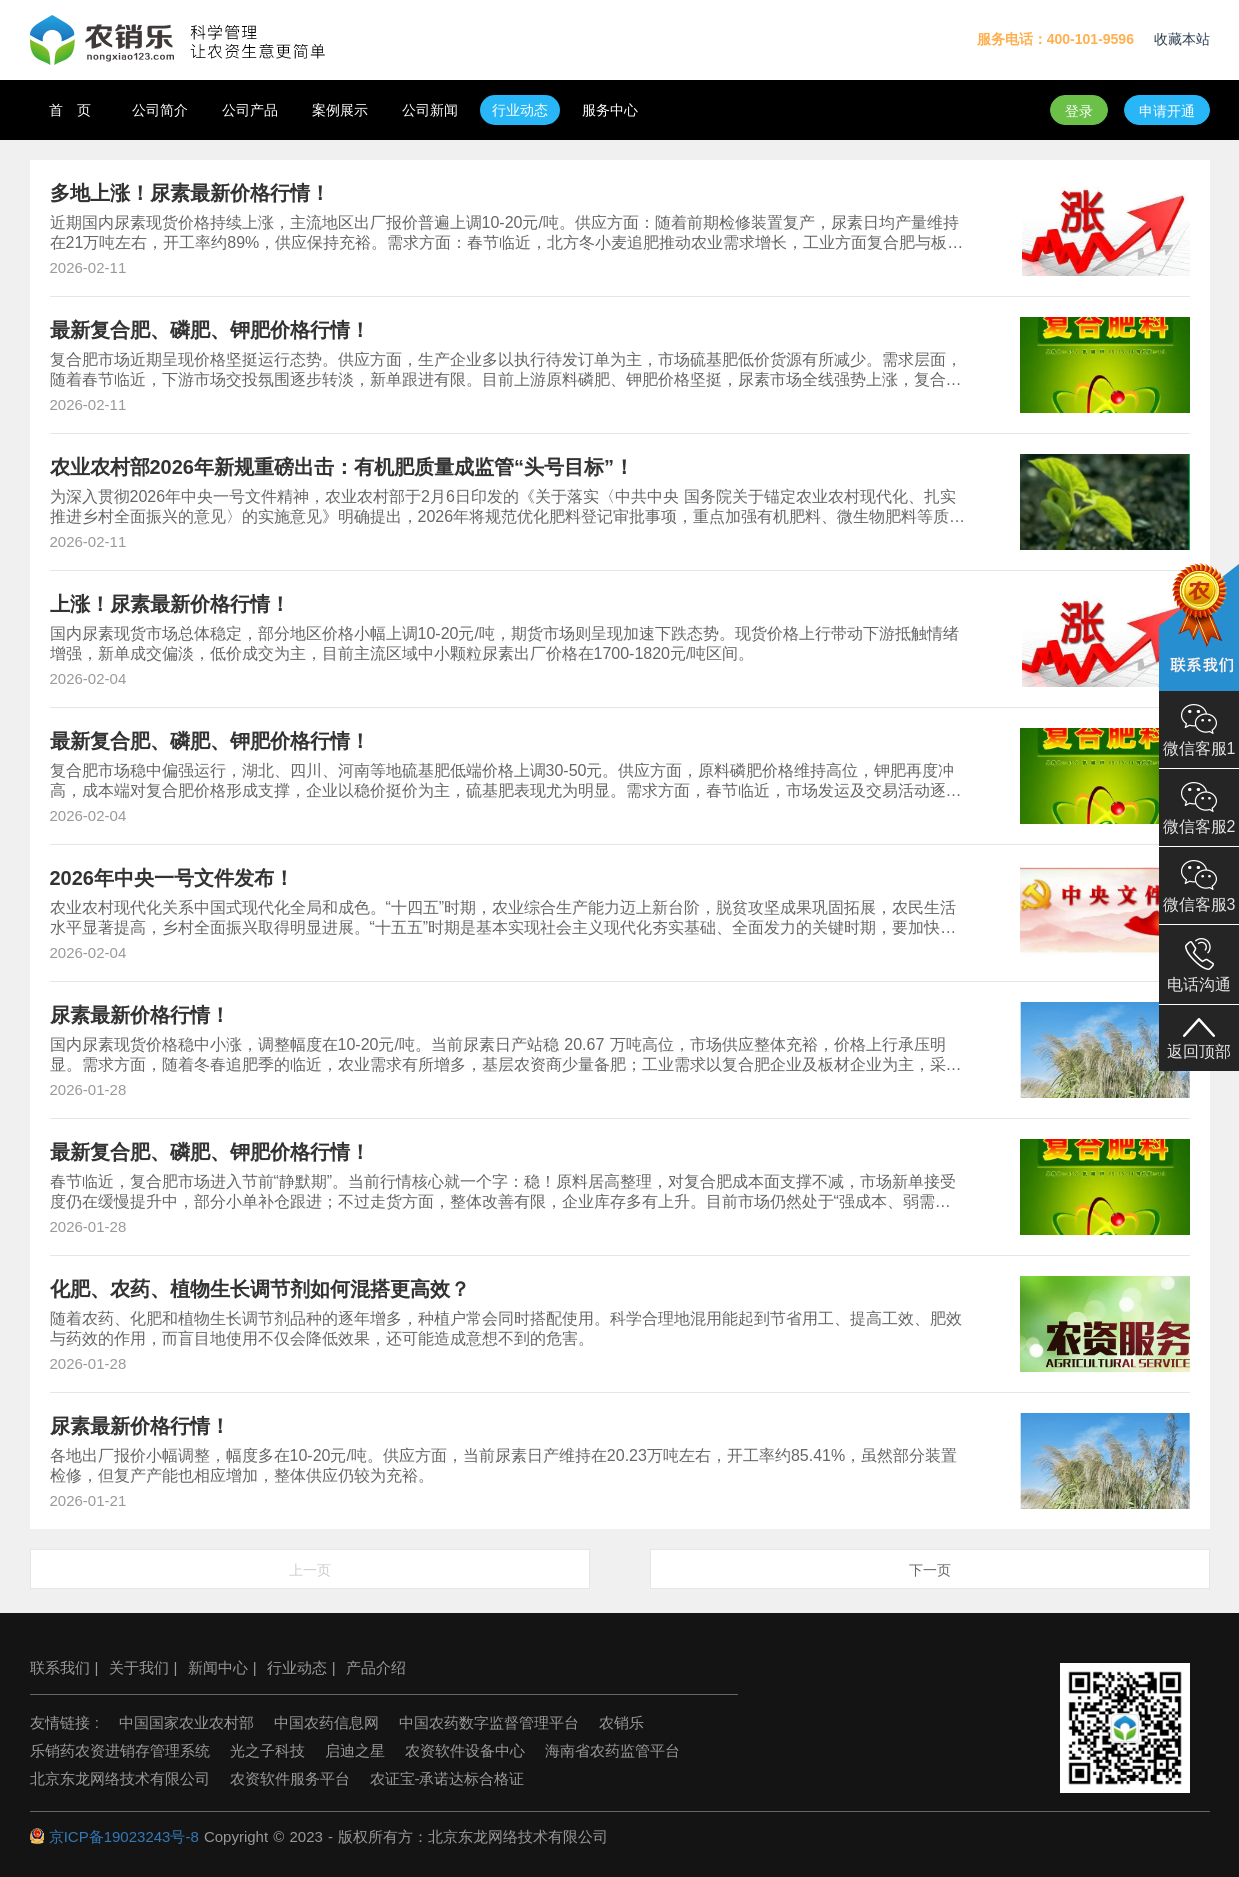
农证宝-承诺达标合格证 (447, 1778)
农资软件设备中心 (465, 1750)
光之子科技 (267, 1750)
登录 (1079, 111)
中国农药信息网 (326, 1722)
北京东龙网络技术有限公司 (120, 1778)
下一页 (930, 1570)
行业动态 (297, 1667)
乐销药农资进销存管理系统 (120, 1750)
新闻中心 (218, 1667)
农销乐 (621, 1722)
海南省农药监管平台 (612, 1750)
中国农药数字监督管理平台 (489, 1722)
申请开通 (1167, 111)
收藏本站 (1182, 39)
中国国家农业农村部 (186, 1722)
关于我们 (139, 1667)
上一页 (310, 1570)
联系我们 (60, 1667)
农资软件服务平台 (290, 1778)
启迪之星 (355, 1750)
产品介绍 (376, 1667)
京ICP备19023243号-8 (124, 1836)
